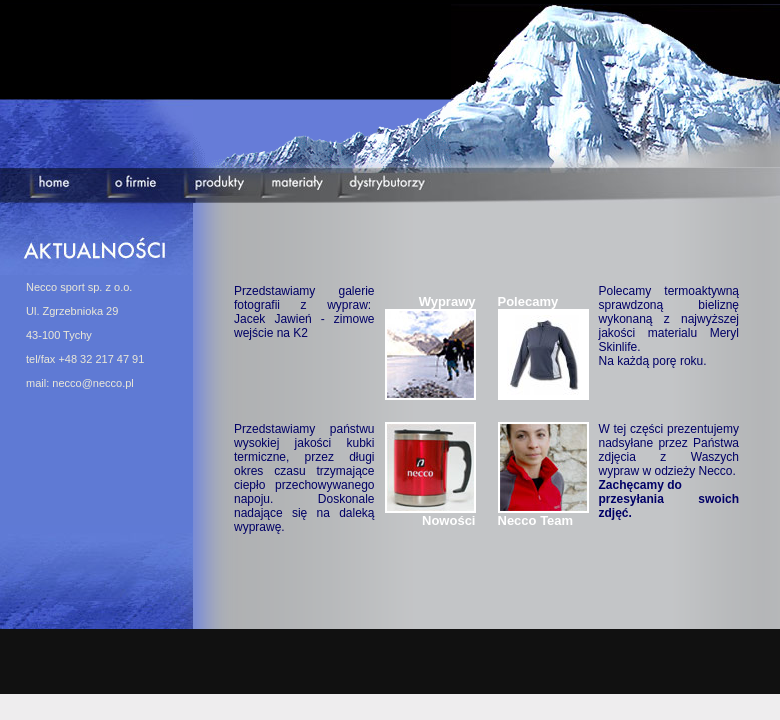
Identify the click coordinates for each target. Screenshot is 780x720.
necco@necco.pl (93, 383)
